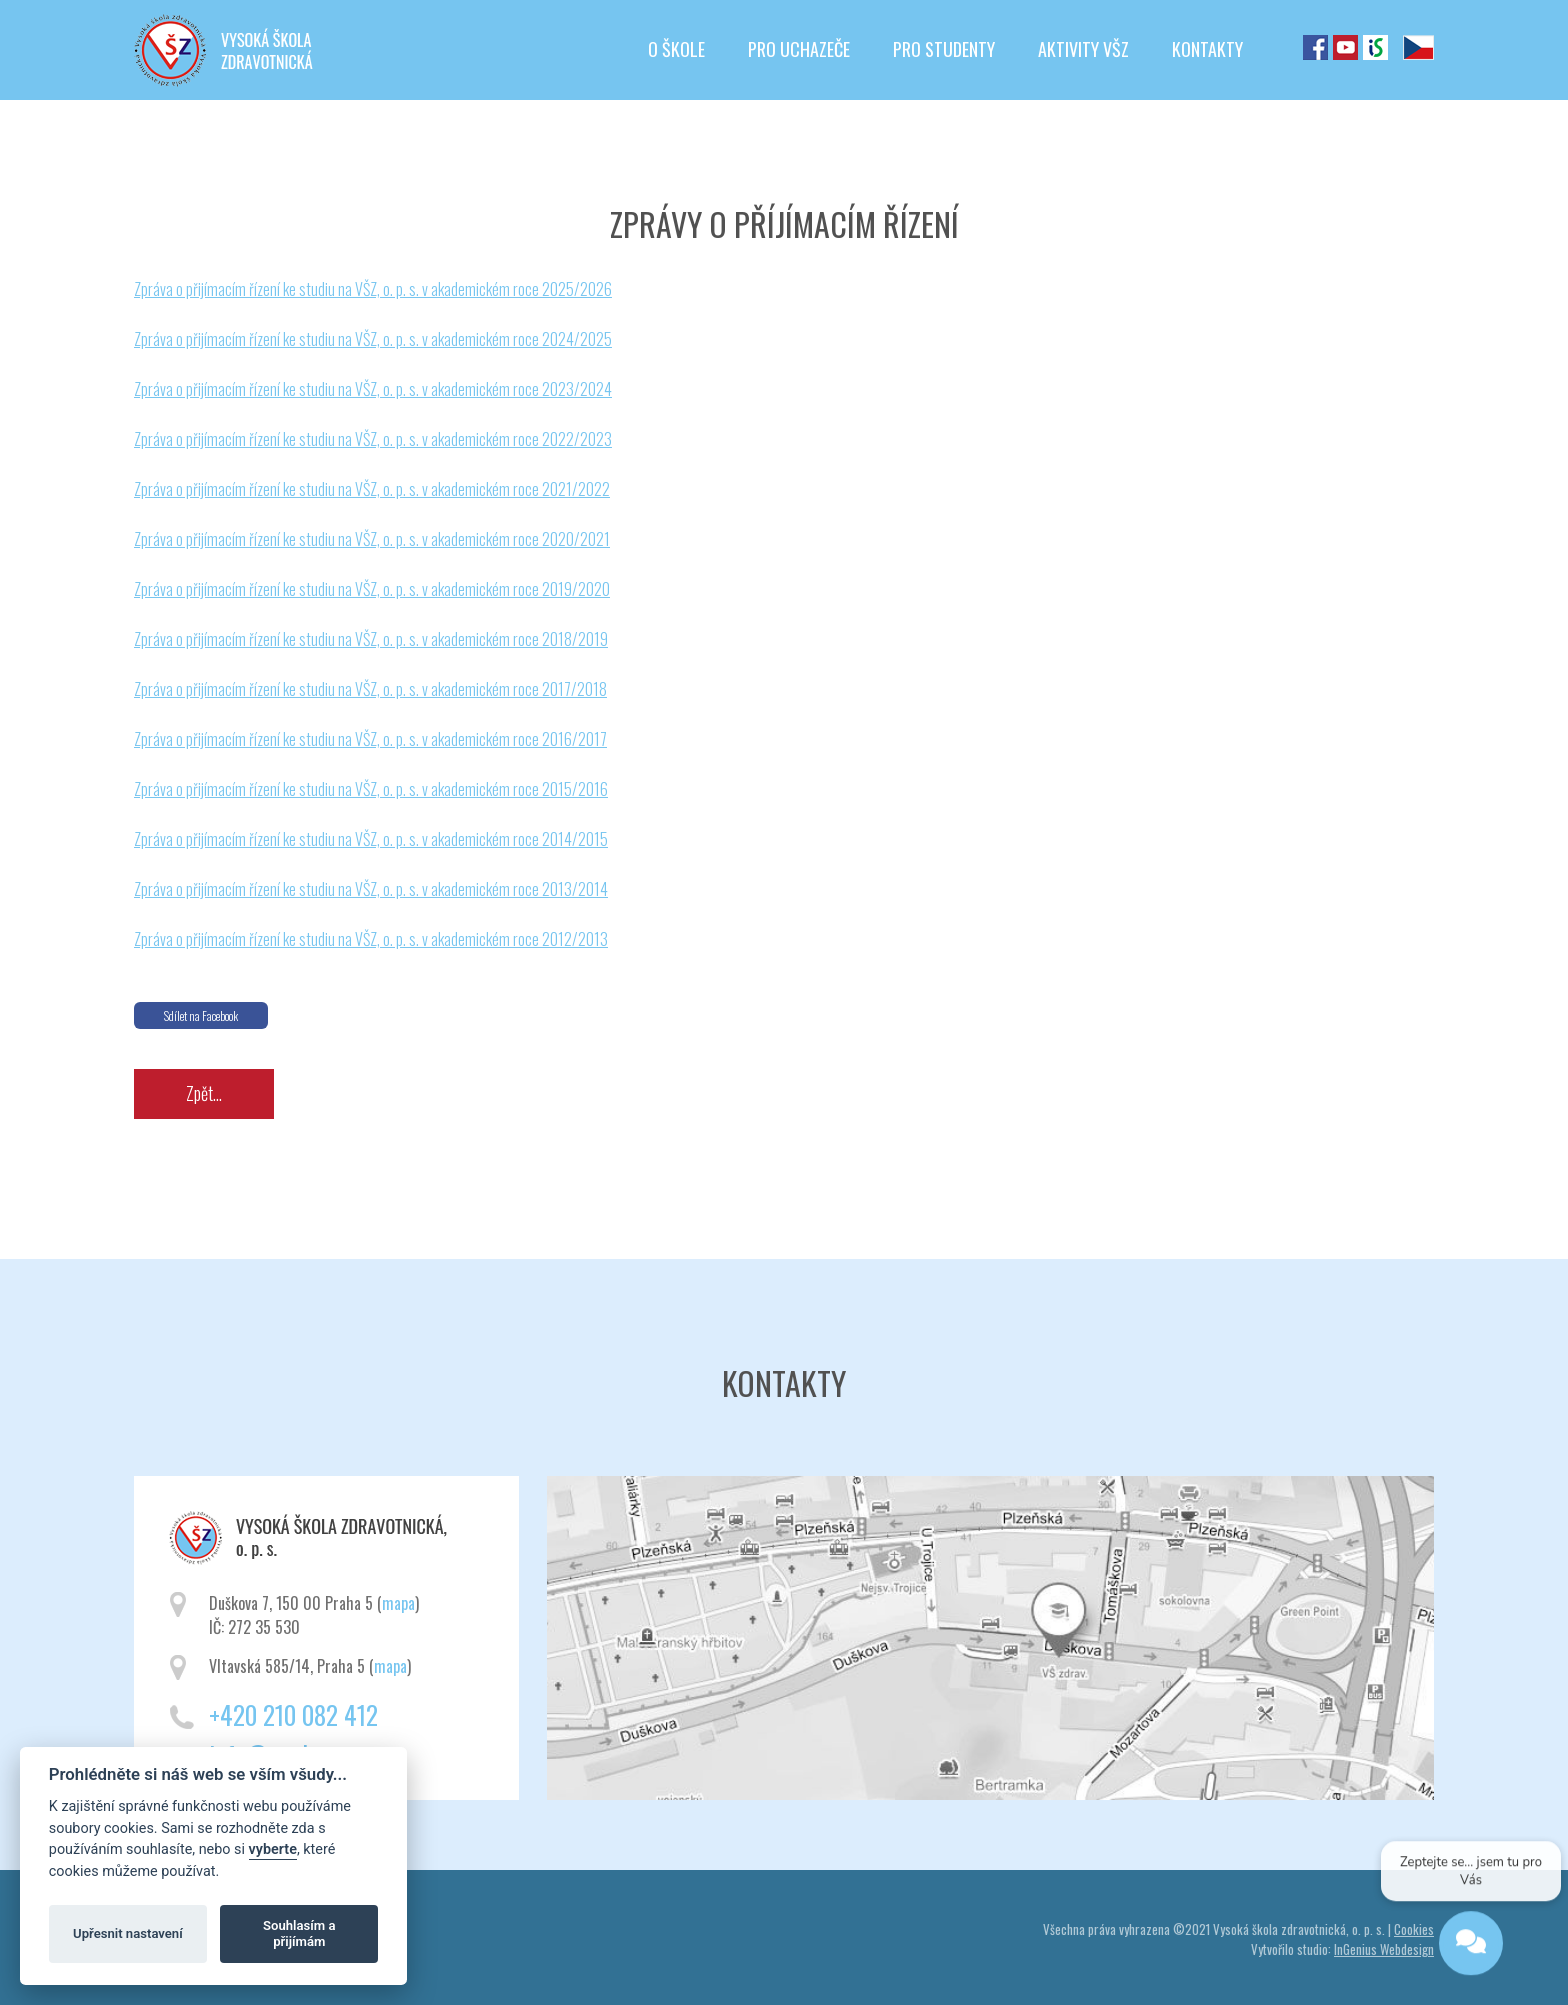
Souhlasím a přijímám (299, 1933)
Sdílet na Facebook (201, 1015)
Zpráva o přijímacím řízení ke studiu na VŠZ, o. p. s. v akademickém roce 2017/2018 (370, 689)
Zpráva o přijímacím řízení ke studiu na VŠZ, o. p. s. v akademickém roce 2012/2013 (371, 939)
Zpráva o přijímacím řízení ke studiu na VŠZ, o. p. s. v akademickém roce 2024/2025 (373, 339)
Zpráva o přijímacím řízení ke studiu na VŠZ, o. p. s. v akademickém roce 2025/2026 (373, 289)
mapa (398, 1603)
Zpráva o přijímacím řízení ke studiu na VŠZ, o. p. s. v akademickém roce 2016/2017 (370, 739)
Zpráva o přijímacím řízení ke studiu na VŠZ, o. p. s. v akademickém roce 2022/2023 (373, 439)
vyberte (273, 1849)
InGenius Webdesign (1384, 1949)
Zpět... (204, 1093)
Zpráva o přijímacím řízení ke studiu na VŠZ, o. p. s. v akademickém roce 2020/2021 (372, 539)
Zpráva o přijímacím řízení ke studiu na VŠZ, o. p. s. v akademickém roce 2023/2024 (373, 389)
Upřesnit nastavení (128, 1933)
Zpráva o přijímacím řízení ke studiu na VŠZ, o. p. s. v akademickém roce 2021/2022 (372, 489)
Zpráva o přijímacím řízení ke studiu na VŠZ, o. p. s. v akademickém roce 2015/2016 (371, 789)
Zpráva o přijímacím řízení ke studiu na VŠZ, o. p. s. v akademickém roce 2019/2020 (372, 589)
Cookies (1414, 1929)
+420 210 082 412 (293, 1714)
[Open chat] (1470, 1947)
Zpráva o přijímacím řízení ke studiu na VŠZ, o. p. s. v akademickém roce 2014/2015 (371, 839)
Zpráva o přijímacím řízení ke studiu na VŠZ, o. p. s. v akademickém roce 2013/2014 (371, 889)
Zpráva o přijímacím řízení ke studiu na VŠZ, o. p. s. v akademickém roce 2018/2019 (371, 639)
